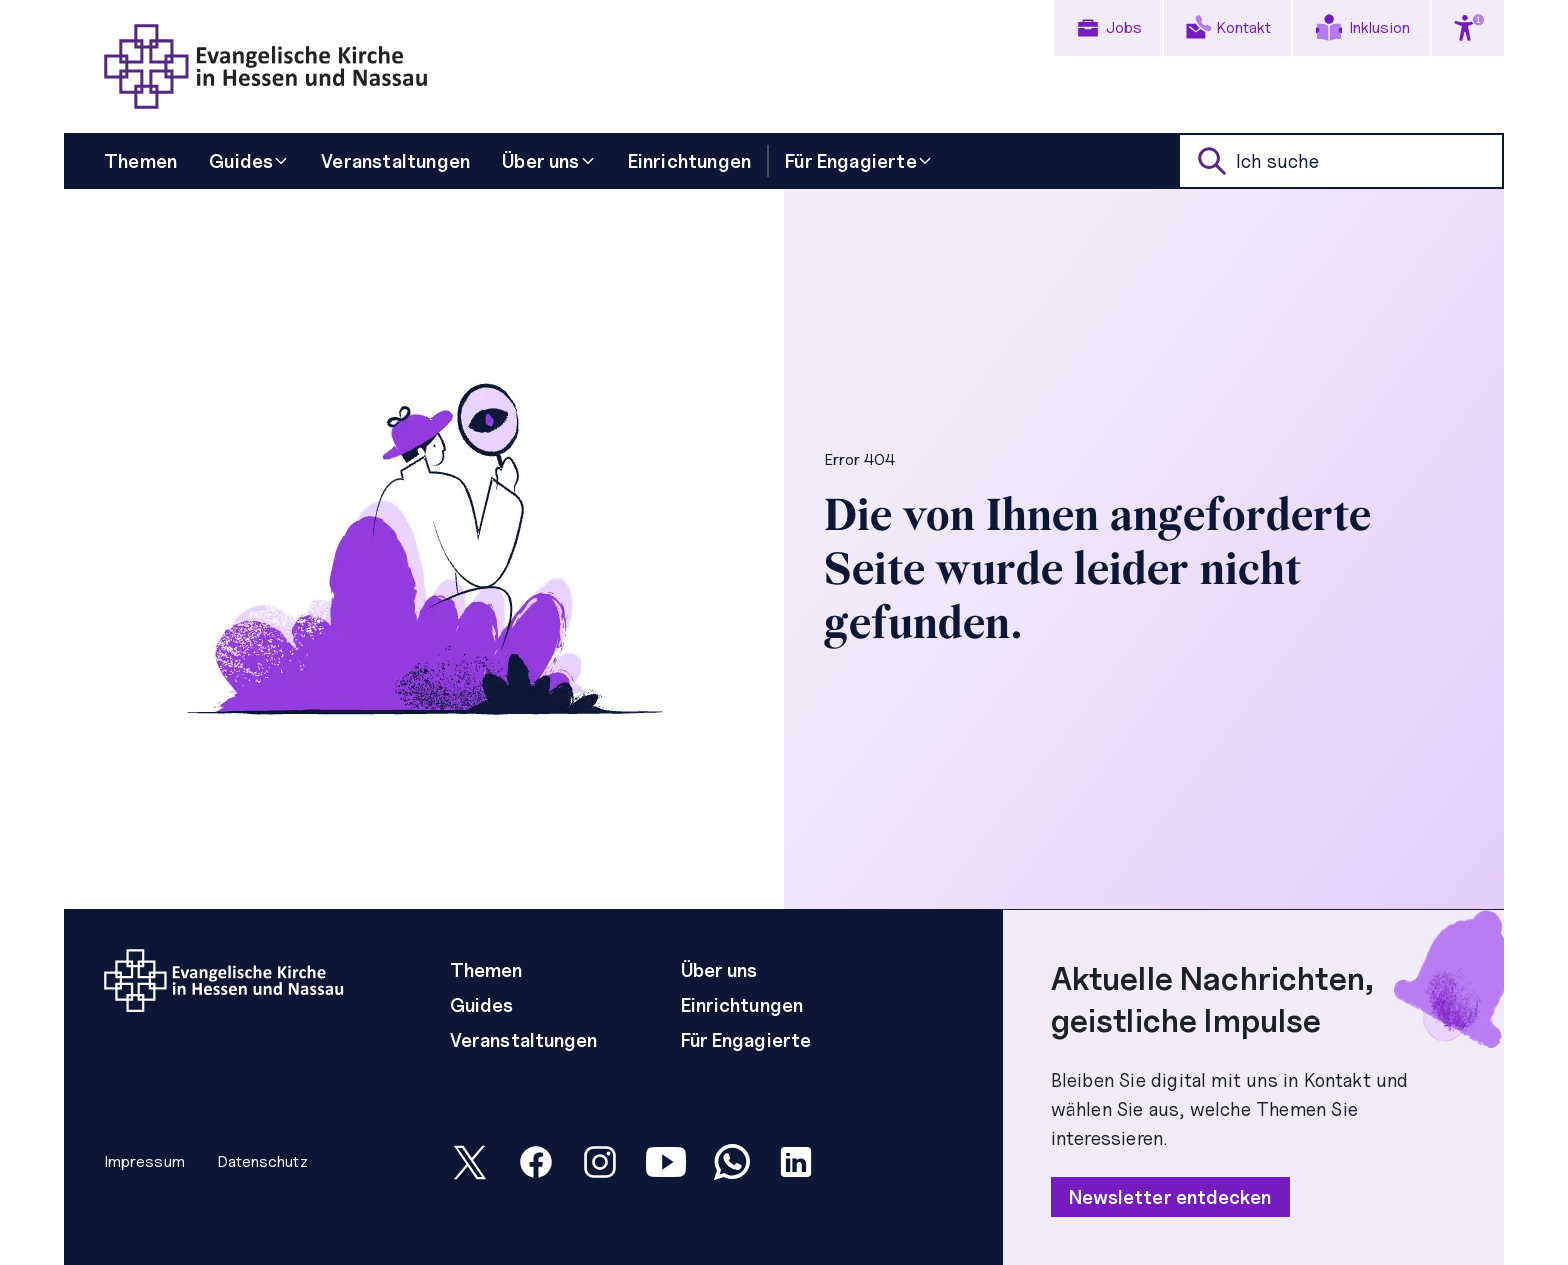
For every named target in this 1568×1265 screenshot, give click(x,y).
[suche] (1341, 161)
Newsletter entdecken (1170, 1197)
